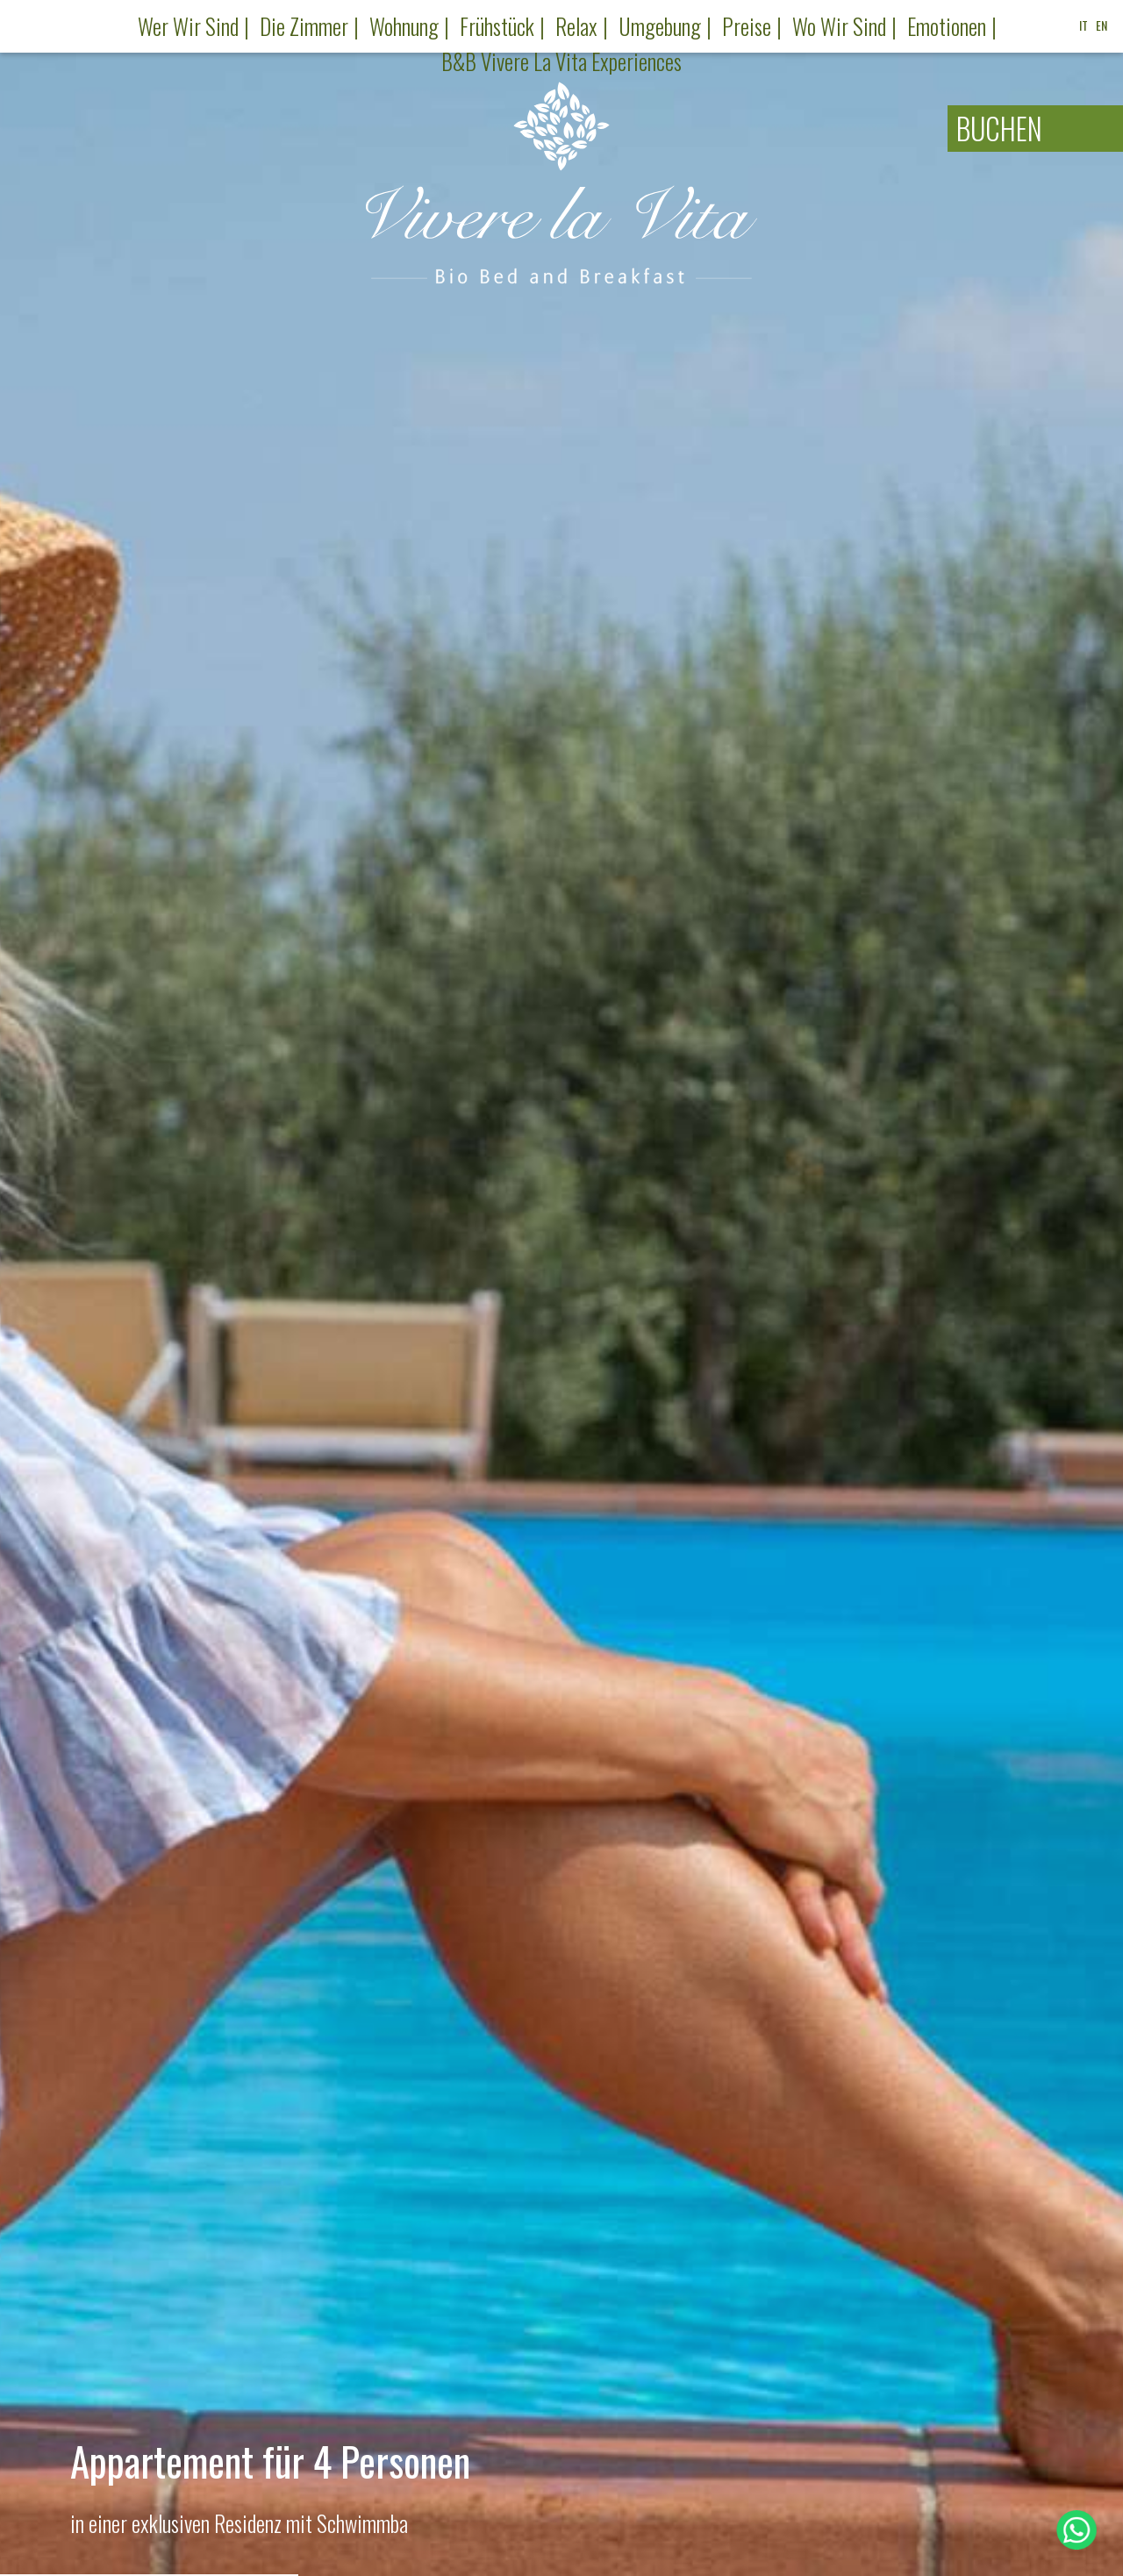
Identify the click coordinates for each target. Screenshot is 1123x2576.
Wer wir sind (188, 26)
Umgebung (660, 26)
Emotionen (946, 26)
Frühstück (497, 26)
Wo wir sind (839, 26)
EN (1101, 25)
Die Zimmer (304, 26)
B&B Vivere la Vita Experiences (561, 61)
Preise (746, 26)
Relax (576, 26)
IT (1083, 25)
